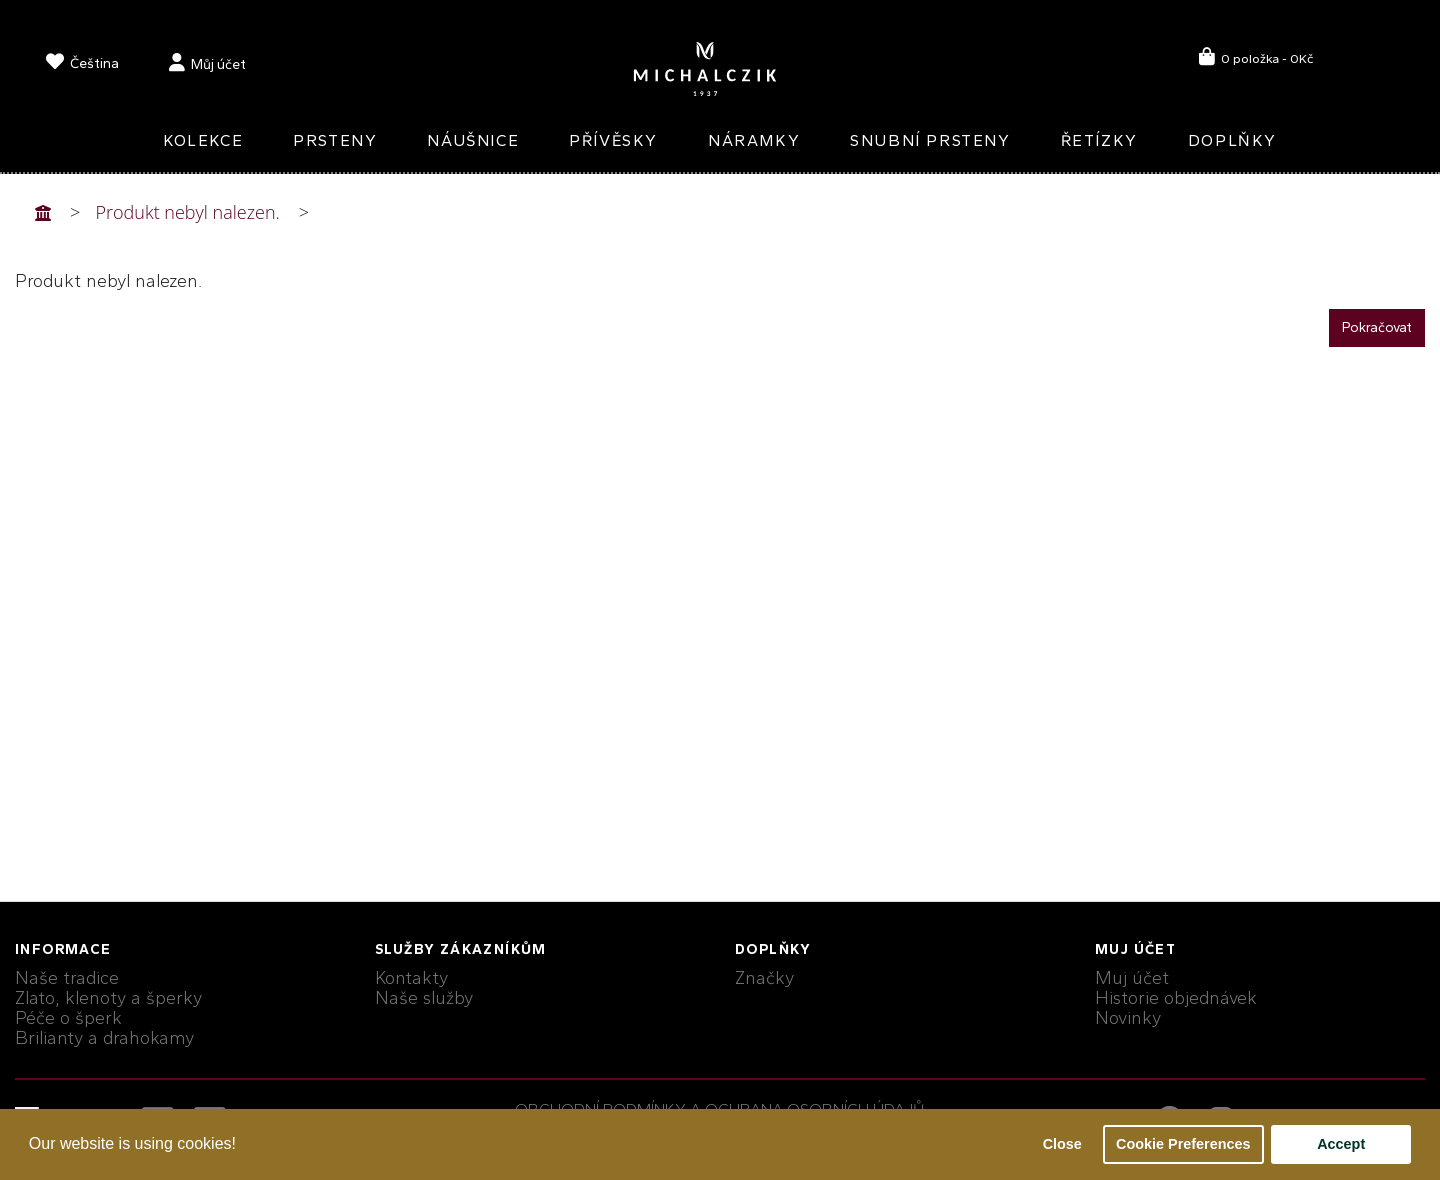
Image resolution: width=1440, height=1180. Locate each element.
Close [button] (1062, 1144)
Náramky (754, 140)
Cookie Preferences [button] (1183, 1144)
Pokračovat (1377, 327)
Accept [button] (1341, 1144)
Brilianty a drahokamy (104, 1038)
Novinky (1128, 1018)
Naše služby (424, 998)
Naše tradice (67, 978)
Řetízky (1099, 140)
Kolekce (203, 140)
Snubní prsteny (930, 140)
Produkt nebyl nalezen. (188, 212)
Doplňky (1232, 140)
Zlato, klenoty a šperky (108, 998)
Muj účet (1132, 978)
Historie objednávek (1176, 998)
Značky (764, 978)
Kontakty (411, 978)
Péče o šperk (68, 1018)
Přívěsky (613, 140)
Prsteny (335, 140)
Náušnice (473, 140)
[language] (82, 65)
